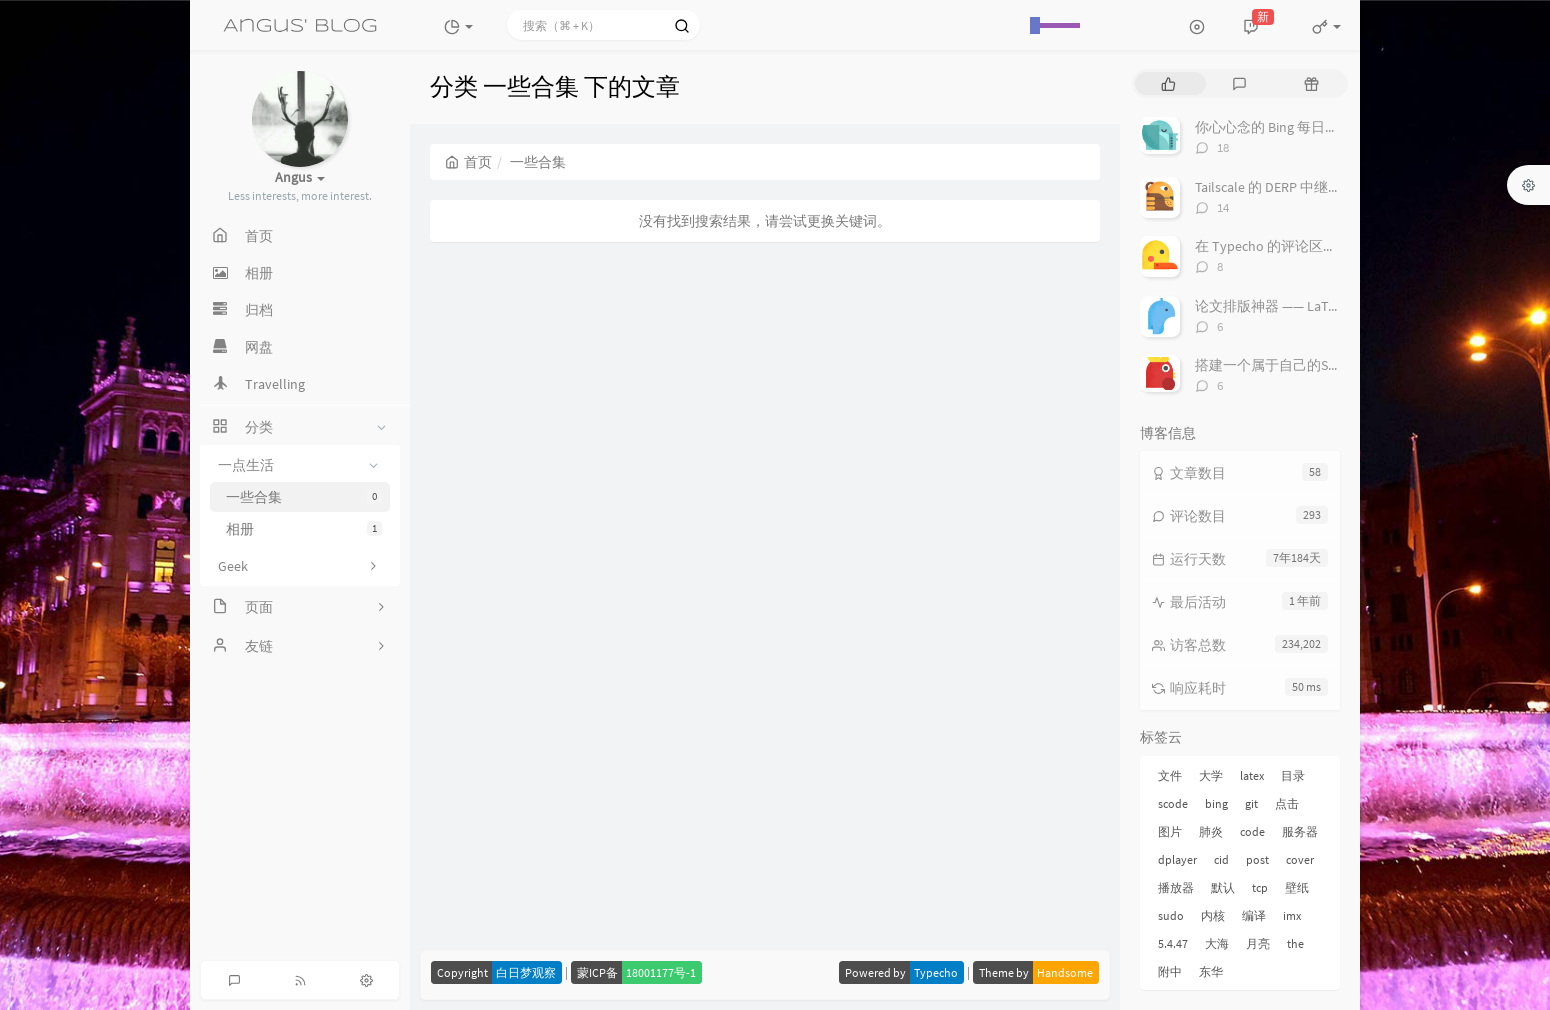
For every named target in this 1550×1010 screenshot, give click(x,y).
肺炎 (1211, 831)
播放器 (1176, 887)
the (1295, 943)
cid (1221, 859)
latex (1252, 775)
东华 (1211, 971)
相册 (304, 529)
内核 (1213, 915)
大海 (1217, 943)
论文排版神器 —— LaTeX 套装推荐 (1298, 306)
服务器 (1300, 831)
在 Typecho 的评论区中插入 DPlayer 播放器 (1327, 246)
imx (1292, 915)
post (1257, 859)
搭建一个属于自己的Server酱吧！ (1298, 365)
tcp (1260, 887)
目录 (1293, 775)
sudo (1171, 915)
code (1252, 831)
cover (1300, 859)
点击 (1287, 803)
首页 (468, 162)
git (1251, 803)
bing (1216, 803)
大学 (1211, 775)
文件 (1170, 775)
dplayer (1177, 859)
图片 (1170, 831)
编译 (1254, 915)
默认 (1223, 887)
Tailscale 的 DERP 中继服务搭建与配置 (1310, 187)
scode (1173, 803)
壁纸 (1297, 887)
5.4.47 (1173, 943)
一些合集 (304, 497)
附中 (1170, 971)
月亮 (1258, 943)
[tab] (1168, 83)
